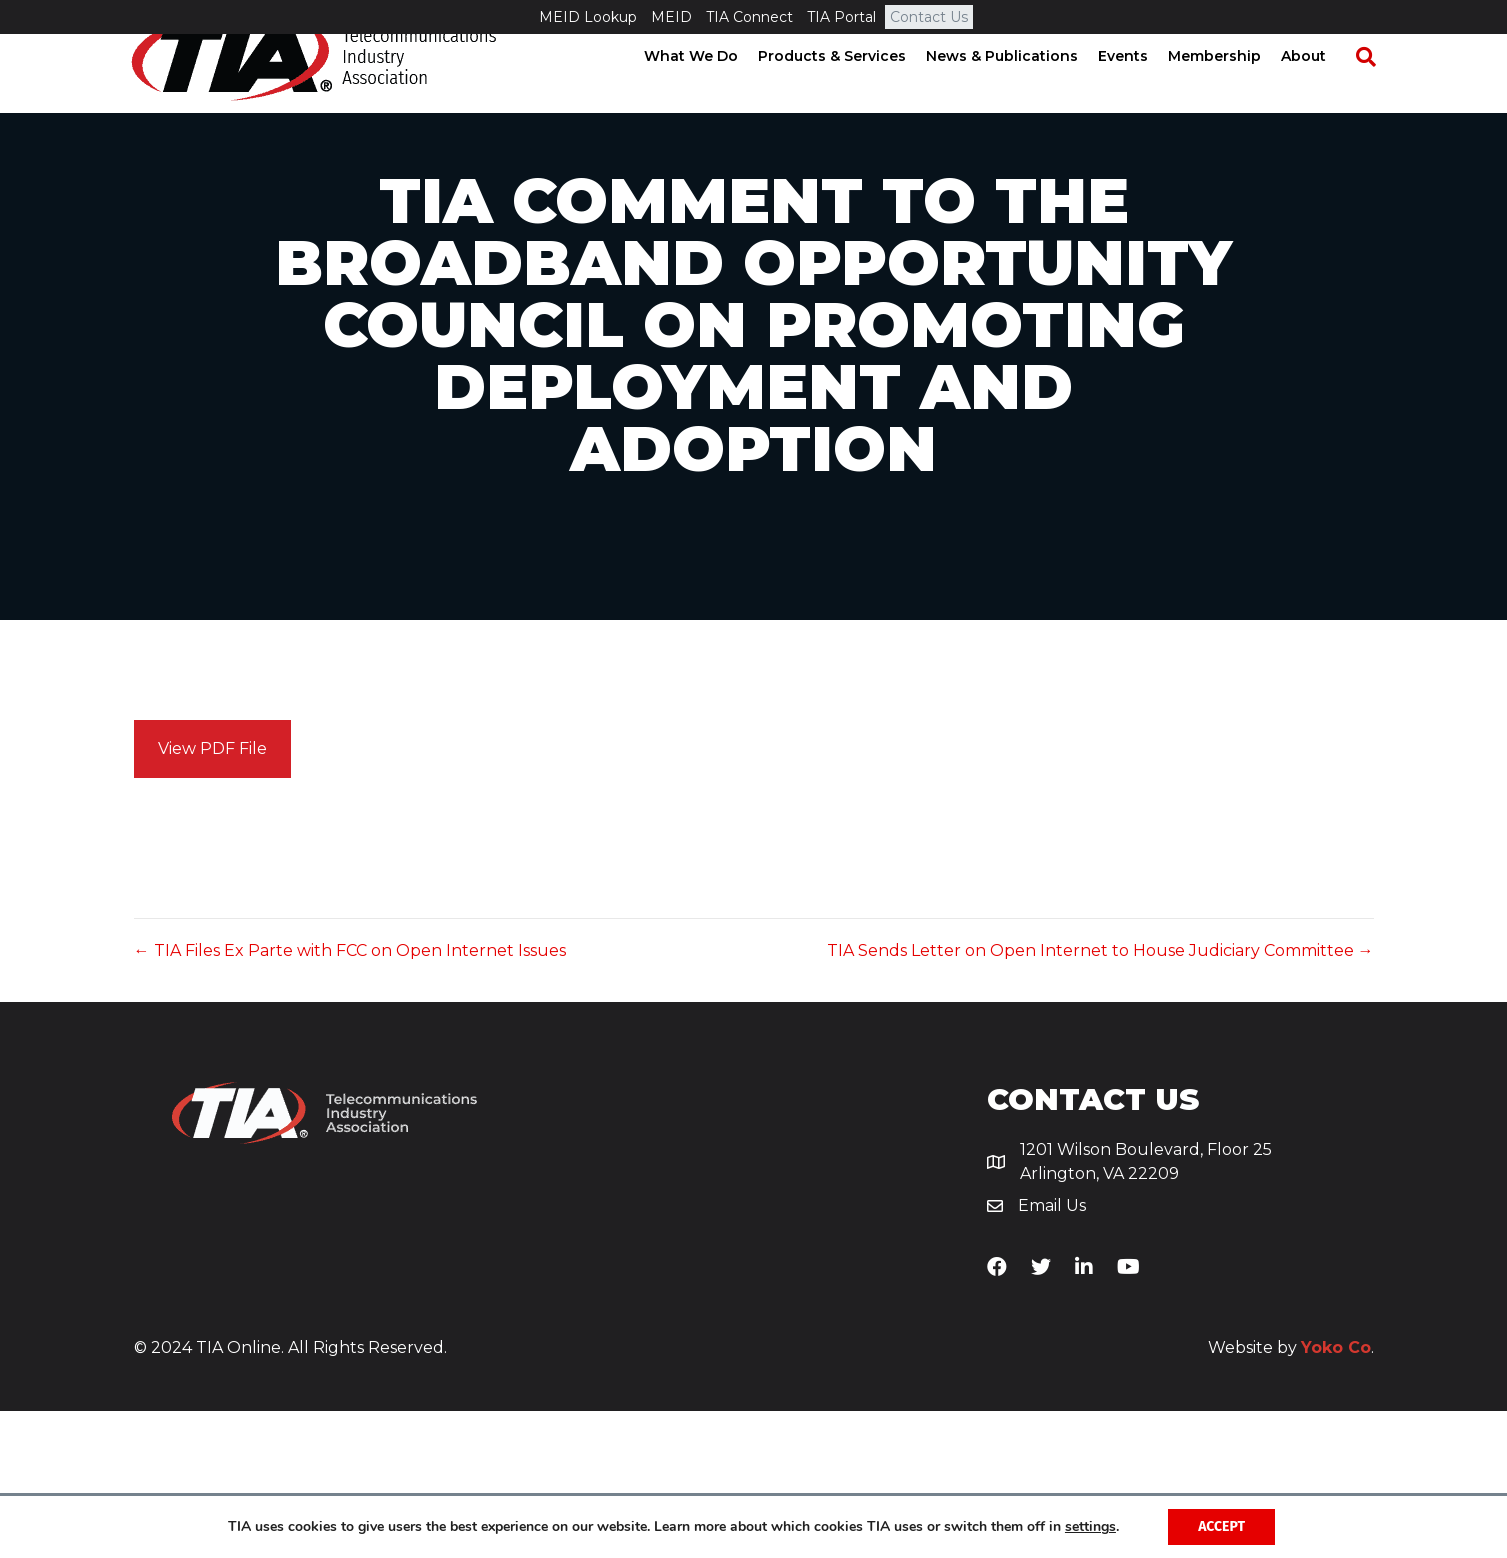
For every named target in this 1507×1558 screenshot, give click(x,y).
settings (1090, 1527)
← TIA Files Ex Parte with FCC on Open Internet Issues (350, 1097)
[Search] (1373, 91)
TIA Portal (841, 17)
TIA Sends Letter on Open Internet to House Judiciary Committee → (1100, 1097)
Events (1140, 90)
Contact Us (929, 17)
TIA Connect (749, 17)
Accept (1221, 1526)
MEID (671, 17)
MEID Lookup (588, 17)
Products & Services (849, 90)
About (1320, 90)
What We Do (708, 90)
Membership (1231, 90)
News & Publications (1019, 90)
